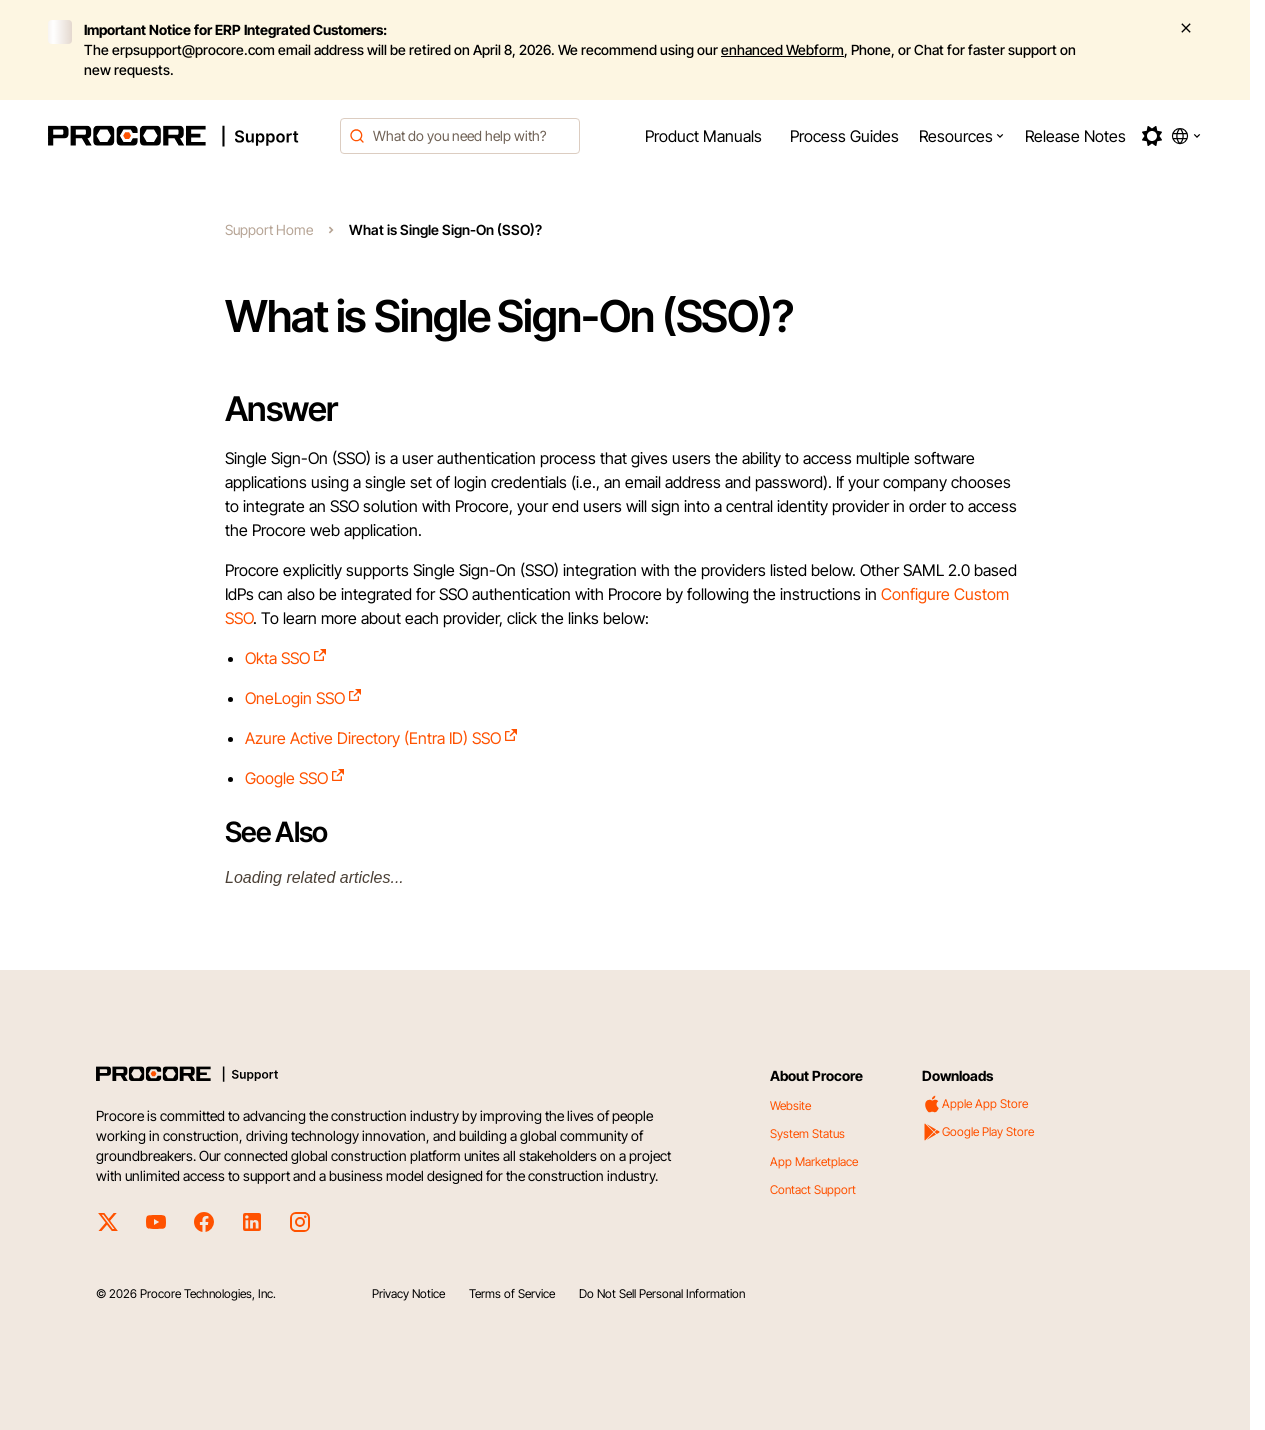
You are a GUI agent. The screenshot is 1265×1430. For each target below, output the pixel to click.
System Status (807, 1133)
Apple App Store (975, 1104)
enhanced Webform (782, 49)
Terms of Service (512, 1293)
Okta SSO (286, 658)
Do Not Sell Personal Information (662, 1293)
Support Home (269, 229)
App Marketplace (814, 1161)
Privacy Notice (408, 1293)
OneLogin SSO (304, 698)
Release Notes (1075, 136)
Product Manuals (703, 136)
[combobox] (460, 136)
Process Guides (844, 136)
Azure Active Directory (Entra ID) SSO (382, 738)
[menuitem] (703, 136)
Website (790, 1105)
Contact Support (813, 1189)
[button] (962, 136)
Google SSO (295, 778)
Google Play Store (978, 1132)
